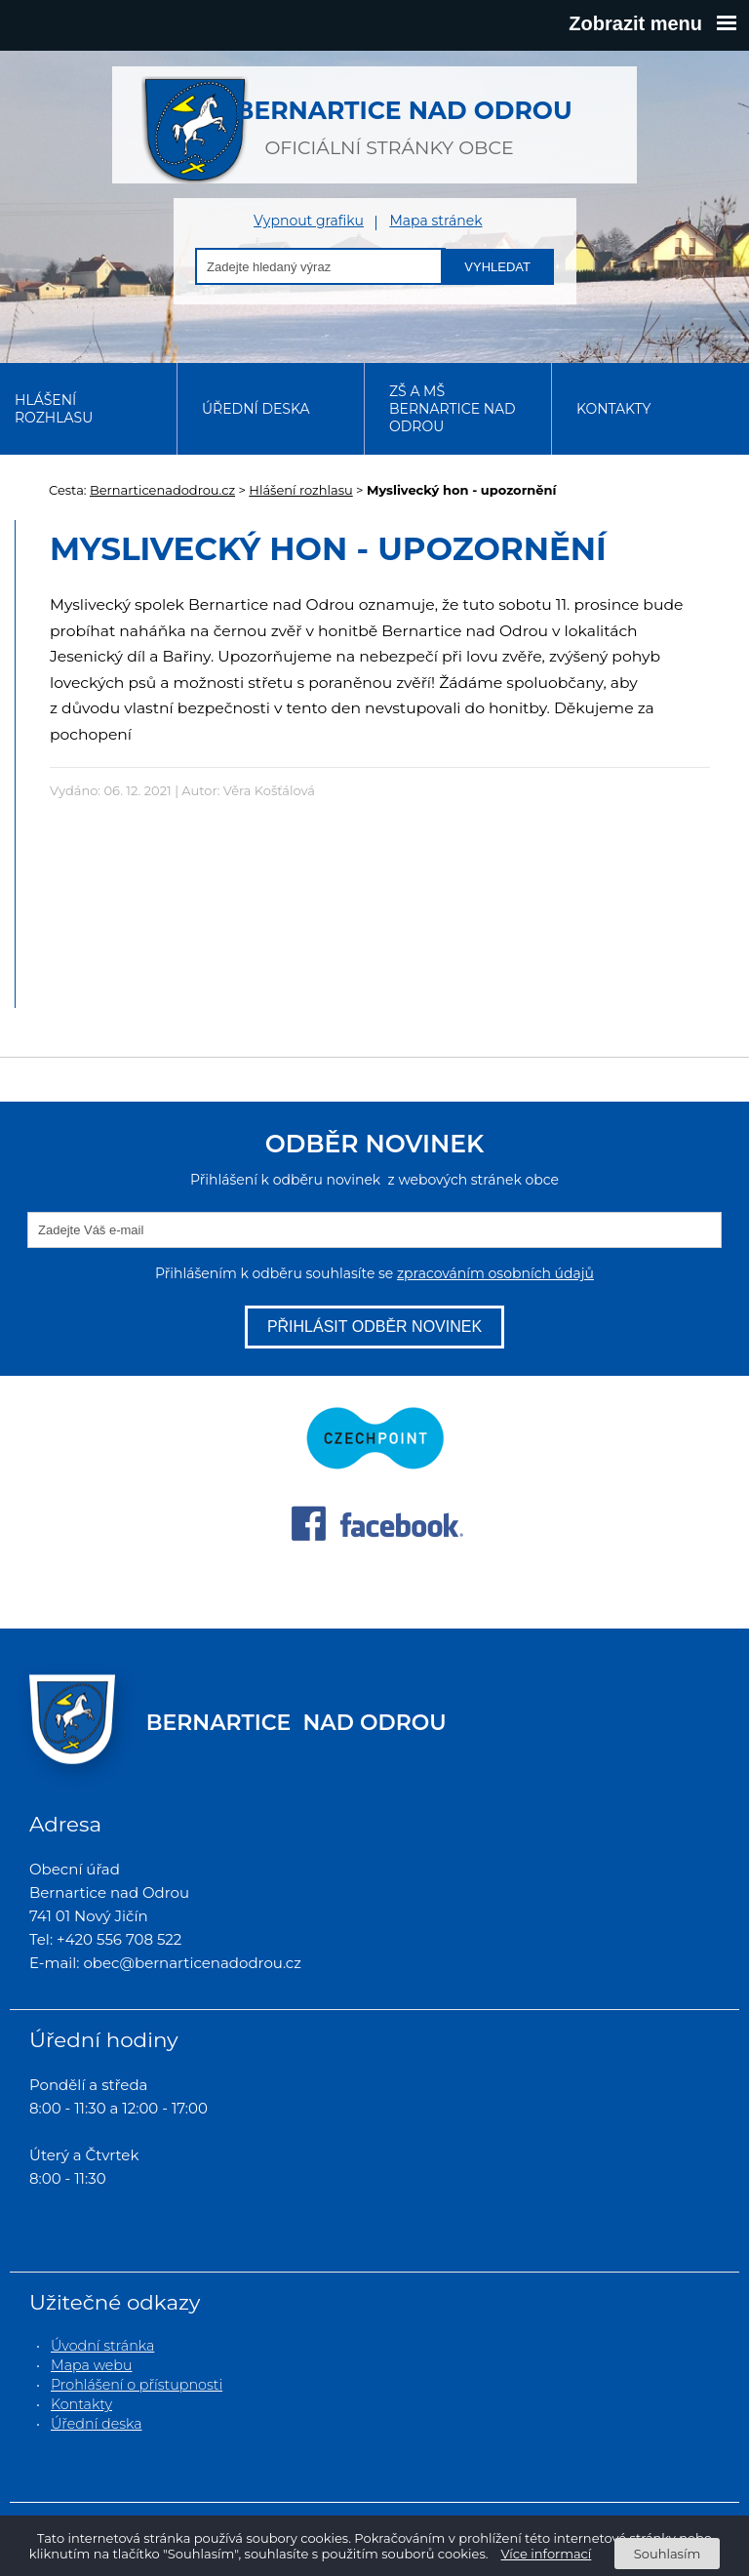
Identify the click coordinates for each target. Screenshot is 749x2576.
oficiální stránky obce (389, 117)
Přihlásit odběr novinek (374, 1326)
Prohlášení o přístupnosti (136, 2385)
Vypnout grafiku (309, 221)
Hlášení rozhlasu (54, 408)
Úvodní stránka (102, 2346)
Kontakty (613, 409)
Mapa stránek (435, 221)
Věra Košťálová (269, 790)
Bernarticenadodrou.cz (162, 490)
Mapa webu (92, 2365)
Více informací (546, 2553)
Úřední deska (256, 409)
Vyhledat (497, 267)
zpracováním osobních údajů (495, 1273)
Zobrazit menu (652, 23)
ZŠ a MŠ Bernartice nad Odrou (452, 408)
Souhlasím (667, 2553)
